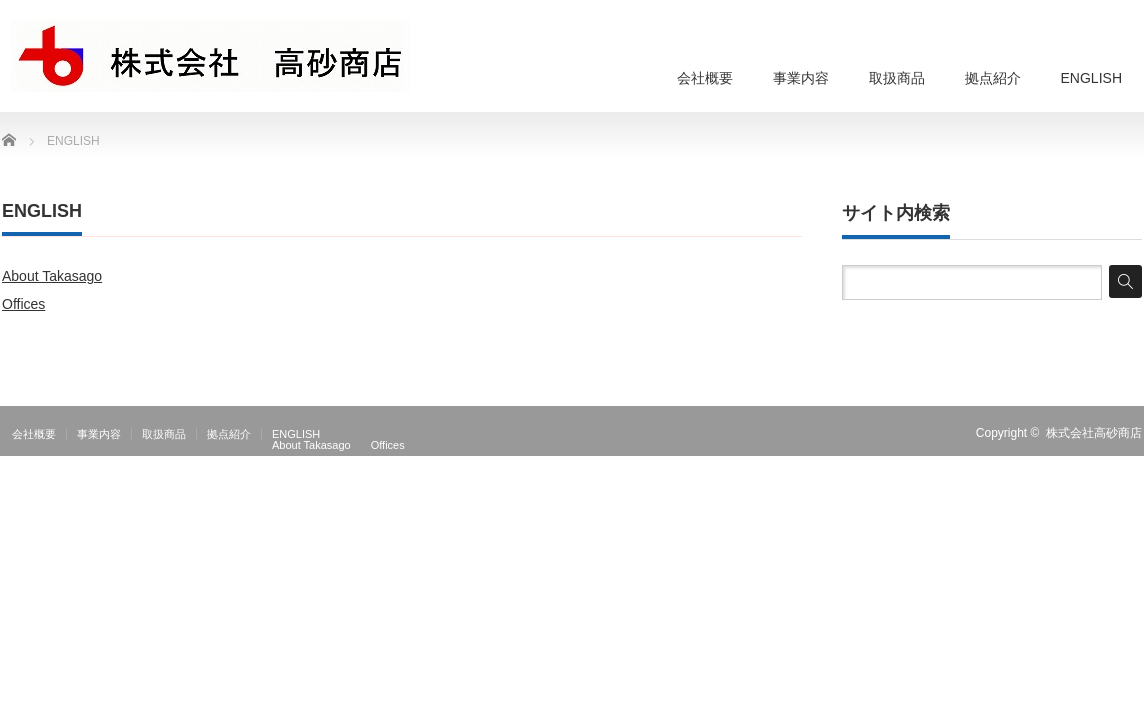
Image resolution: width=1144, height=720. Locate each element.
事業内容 (801, 78)
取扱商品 (897, 78)
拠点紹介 (993, 78)
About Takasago (52, 276)
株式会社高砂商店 (1094, 433)
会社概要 (705, 78)
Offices (23, 304)
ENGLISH (1091, 78)
